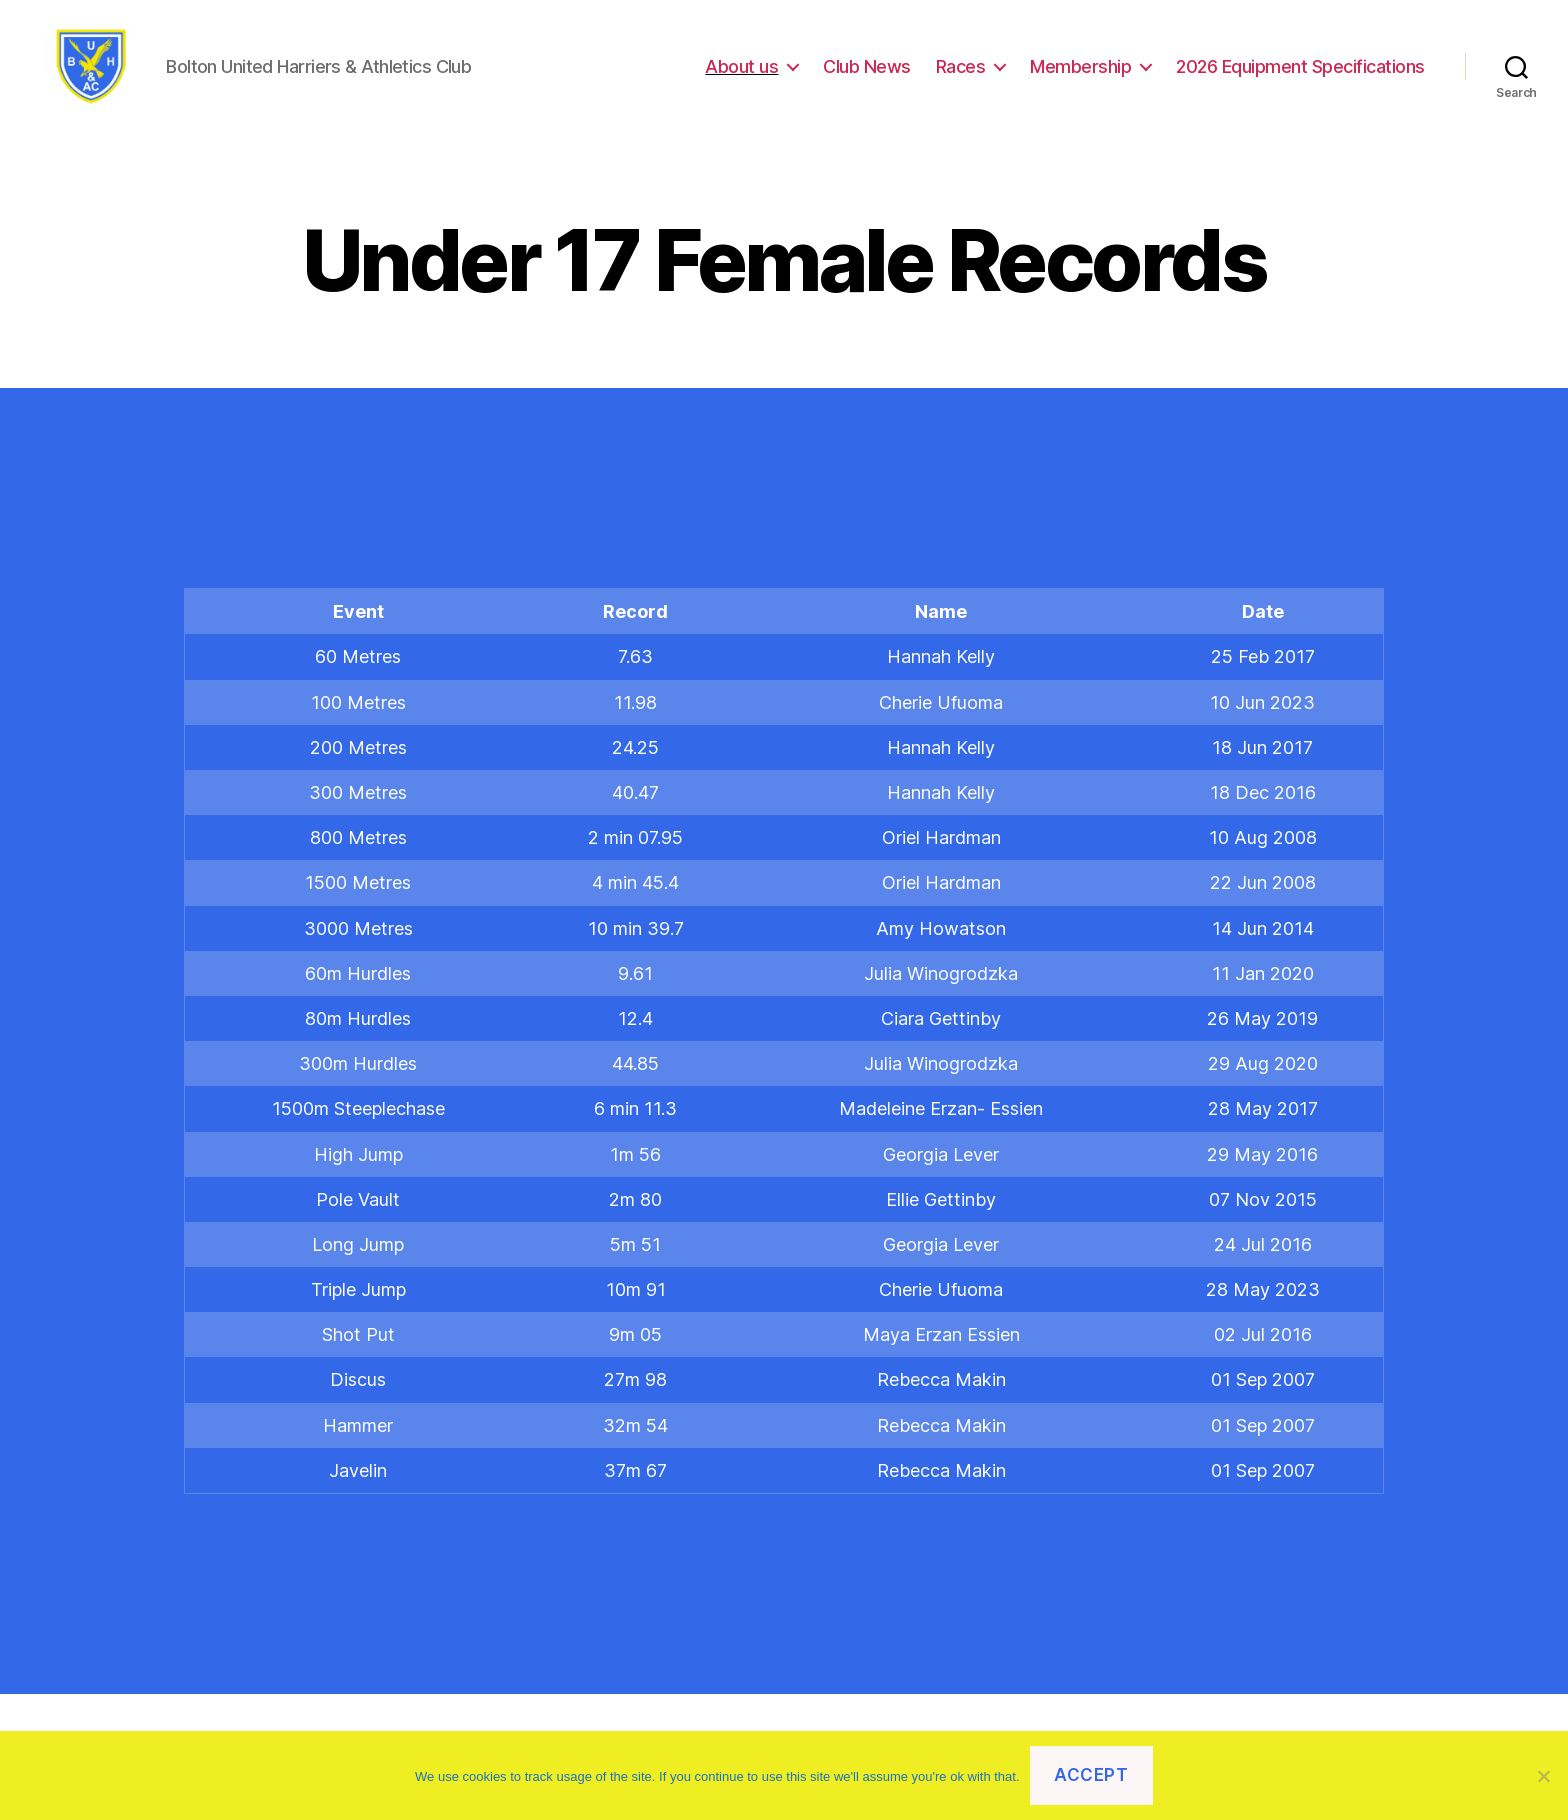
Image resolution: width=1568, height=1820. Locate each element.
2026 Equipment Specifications (1300, 72)
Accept (1091, 1775)
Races (961, 72)
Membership (1080, 72)
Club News (867, 72)
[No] (1543, 1776)
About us (741, 72)
